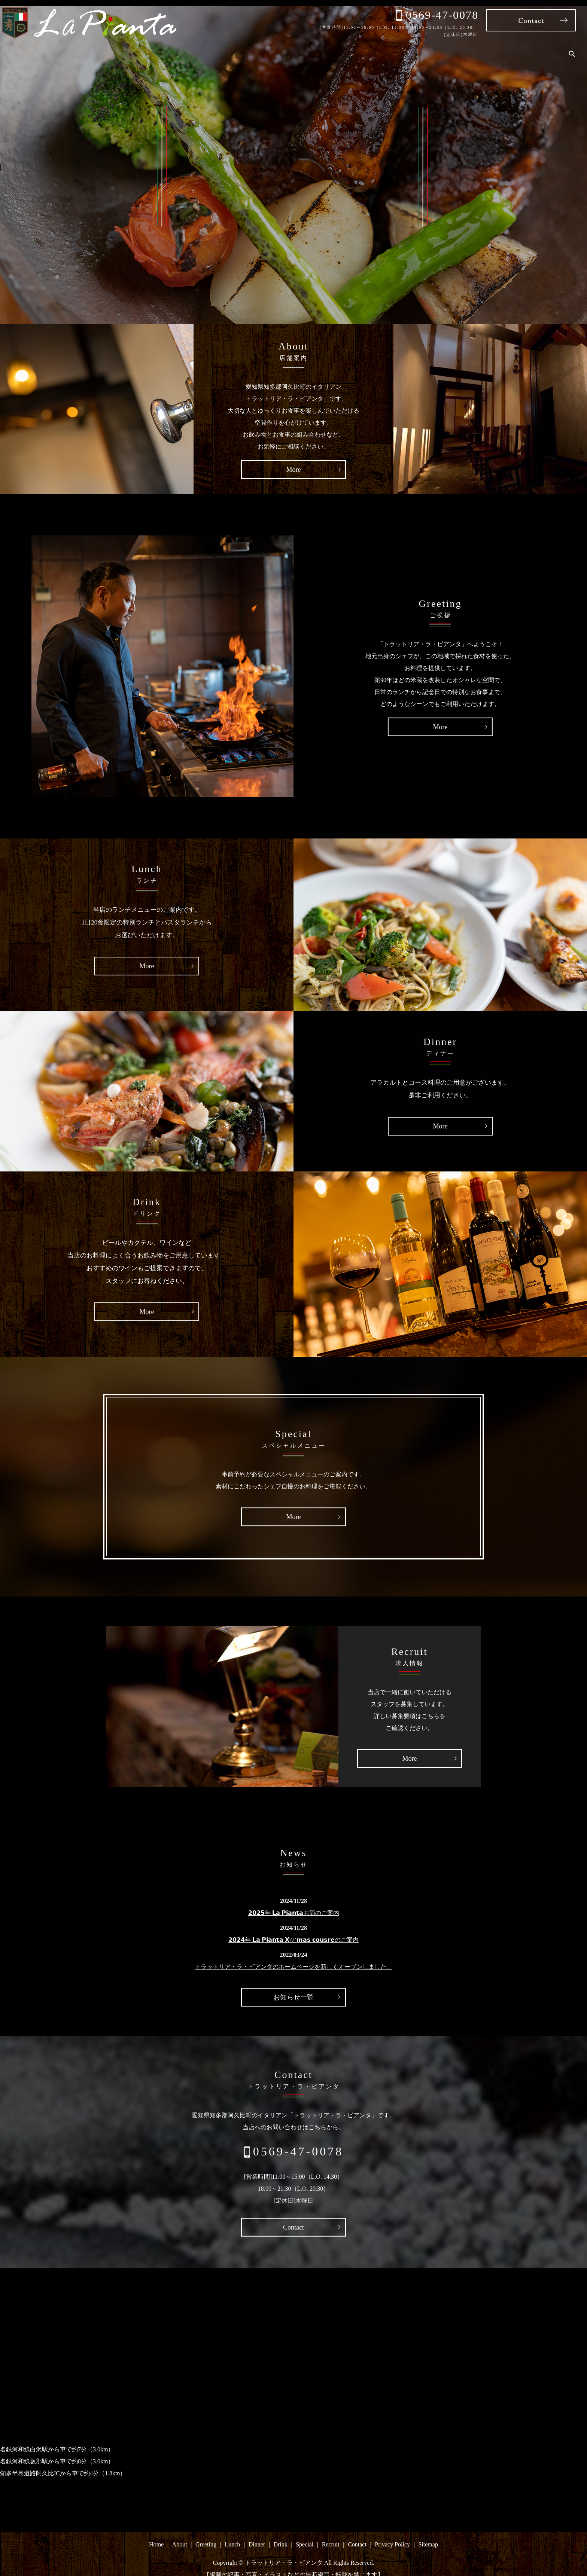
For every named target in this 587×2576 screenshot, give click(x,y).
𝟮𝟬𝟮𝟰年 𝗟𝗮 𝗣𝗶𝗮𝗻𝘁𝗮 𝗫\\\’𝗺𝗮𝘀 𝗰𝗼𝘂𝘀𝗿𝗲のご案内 (293, 1929)
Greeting (352, 48)
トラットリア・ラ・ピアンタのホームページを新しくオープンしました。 (293, 1956)
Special (480, 48)
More (293, 459)
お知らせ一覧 (293, 1986)
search (572, 48)
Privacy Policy (392, 2534)
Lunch (386, 48)
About (318, 48)
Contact (547, 48)
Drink (449, 48)
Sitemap (428, 2534)
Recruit (513, 48)
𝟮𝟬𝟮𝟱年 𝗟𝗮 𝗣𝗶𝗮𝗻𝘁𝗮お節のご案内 (293, 1902)
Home (288, 48)
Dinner (418, 48)
